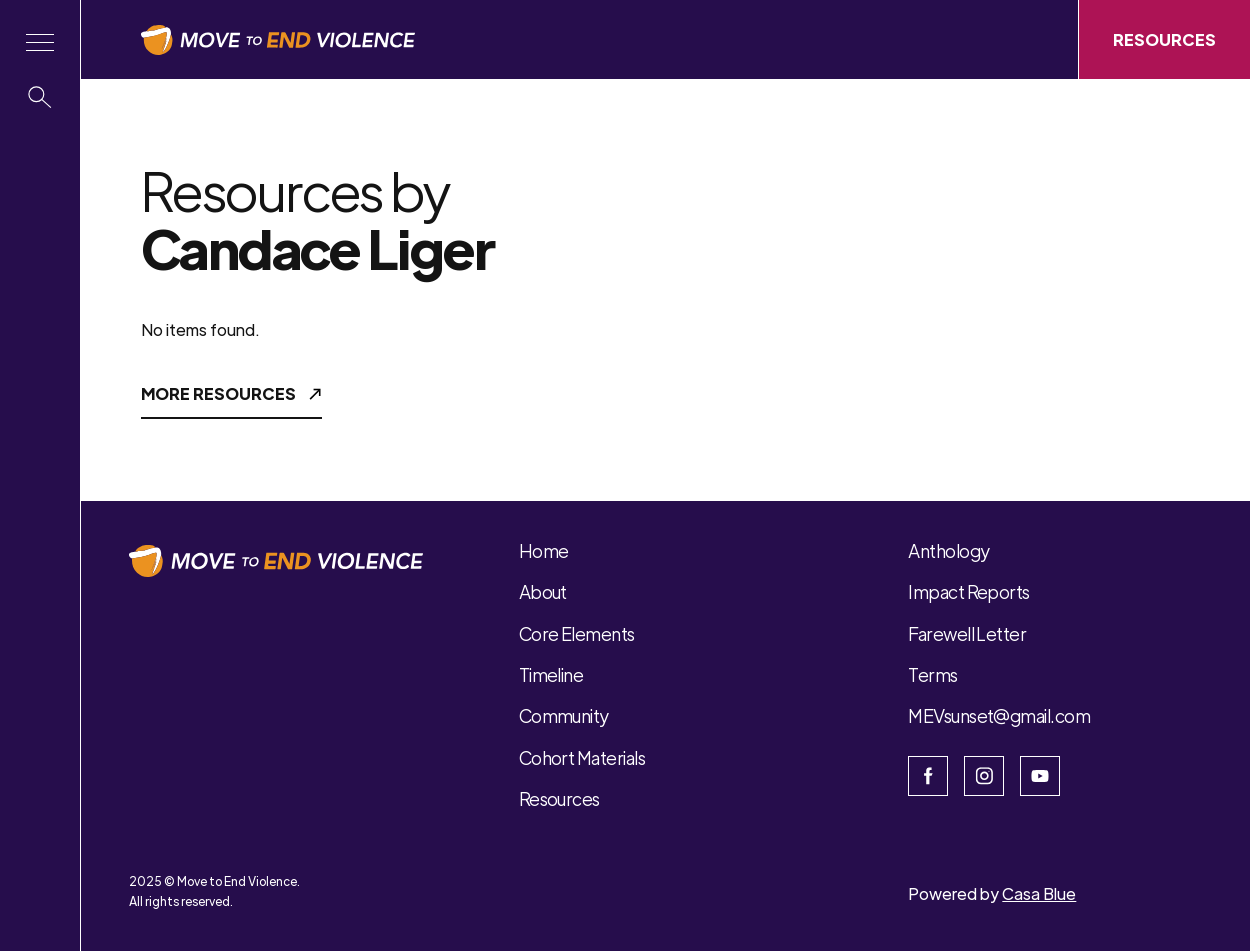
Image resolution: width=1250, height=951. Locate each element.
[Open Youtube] (1040, 776)
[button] (40, 42)
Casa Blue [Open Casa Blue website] (1039, 893)
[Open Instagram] (984, 776)
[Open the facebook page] (928, 776)
